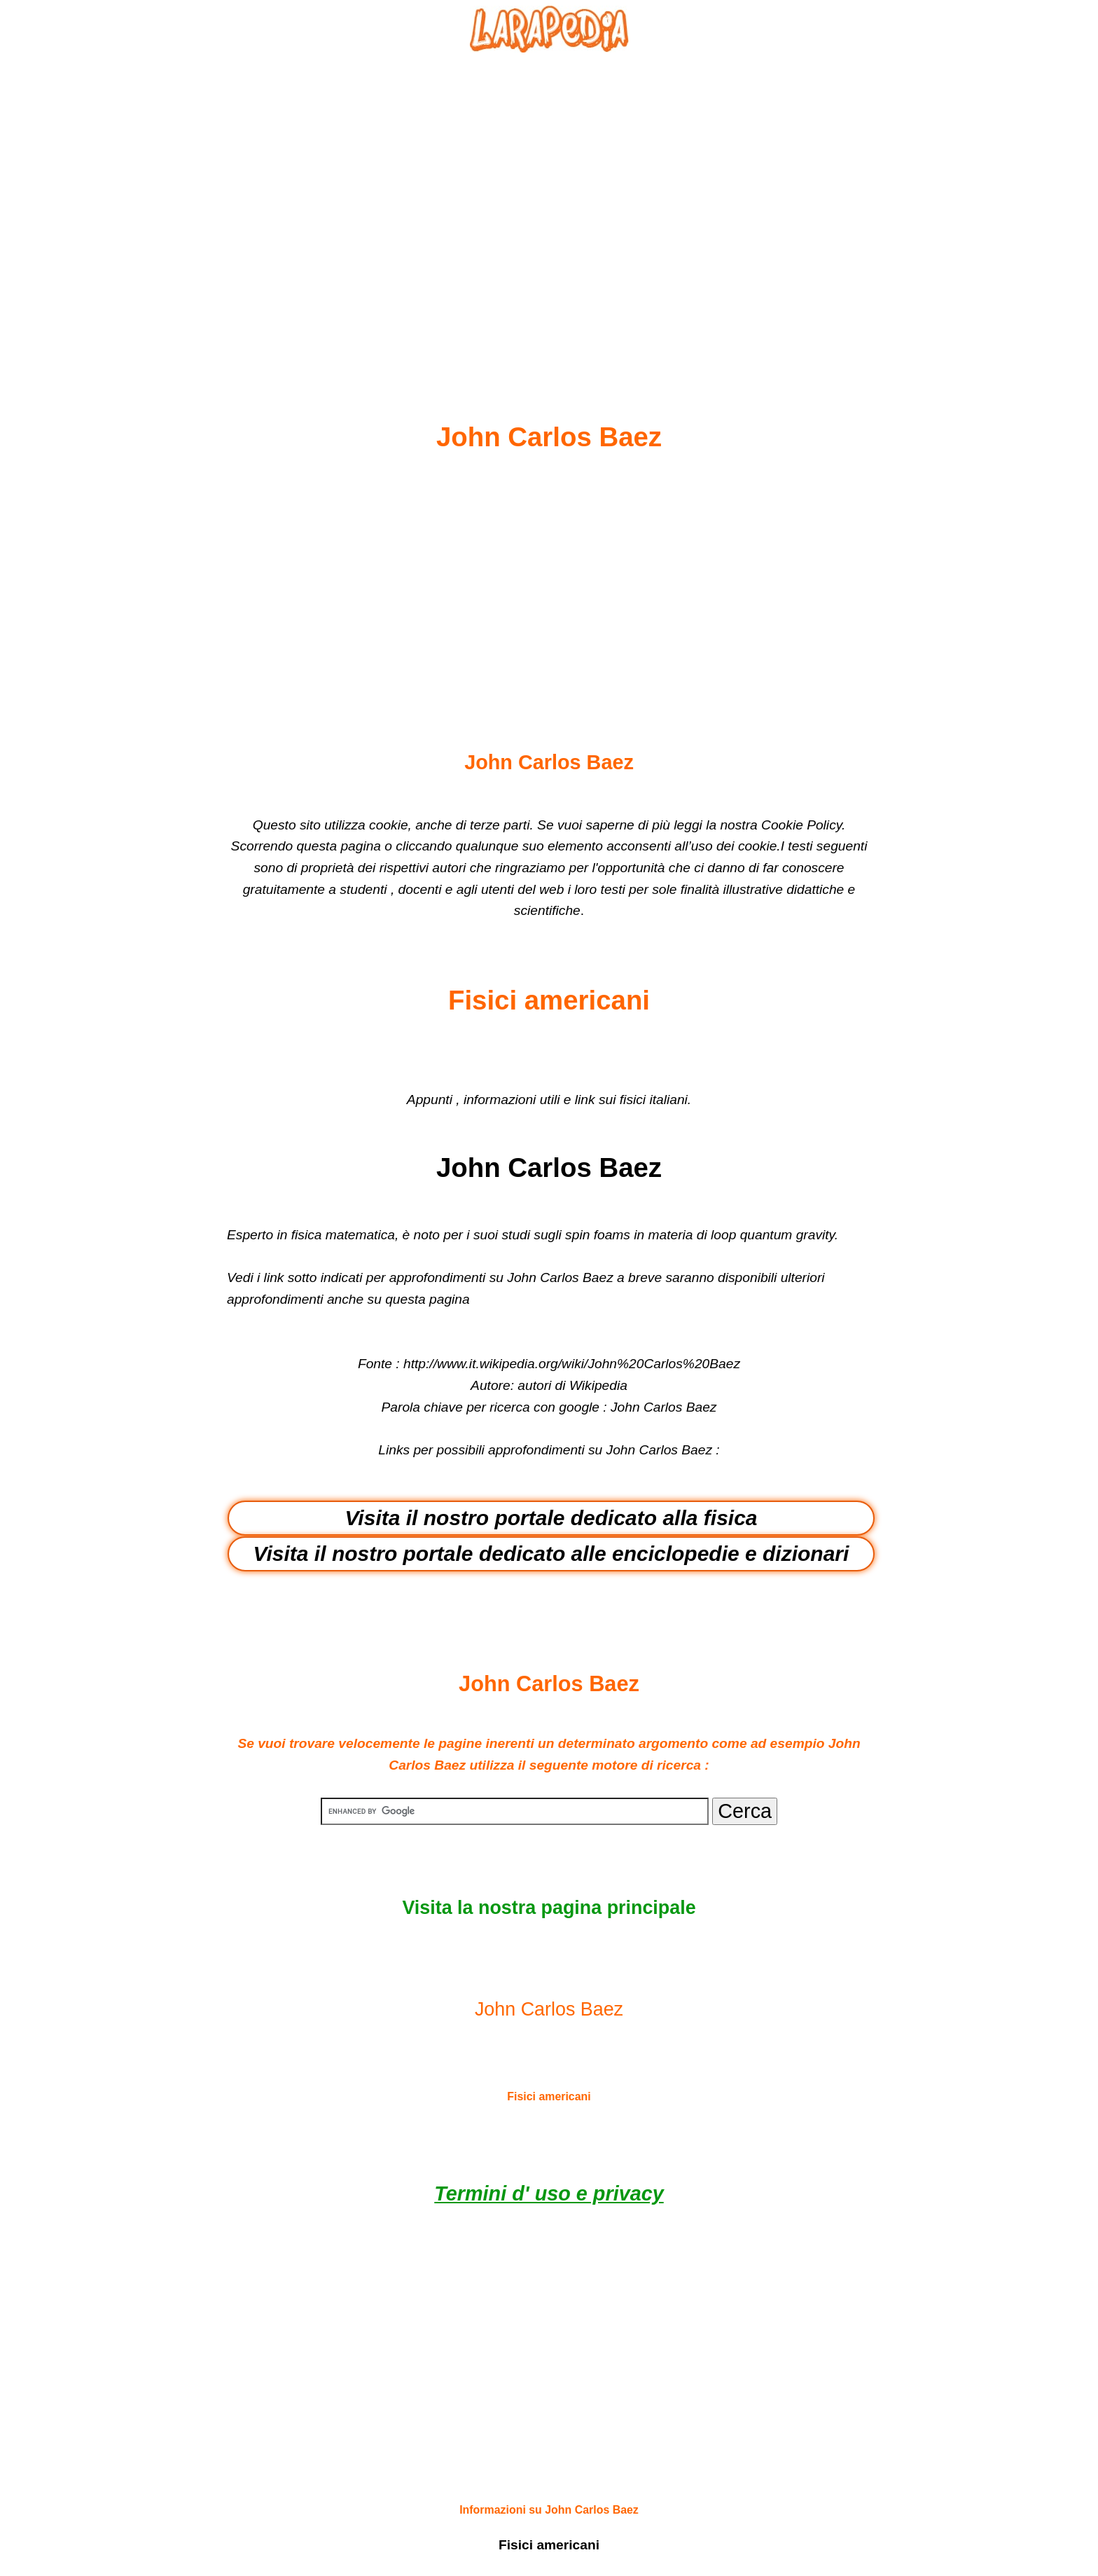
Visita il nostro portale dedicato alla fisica (551, 1517)
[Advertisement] (549, 204)
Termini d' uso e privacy (548, 2193)
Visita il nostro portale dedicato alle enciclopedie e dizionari (551, 1553)
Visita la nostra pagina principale (548, 1907)
